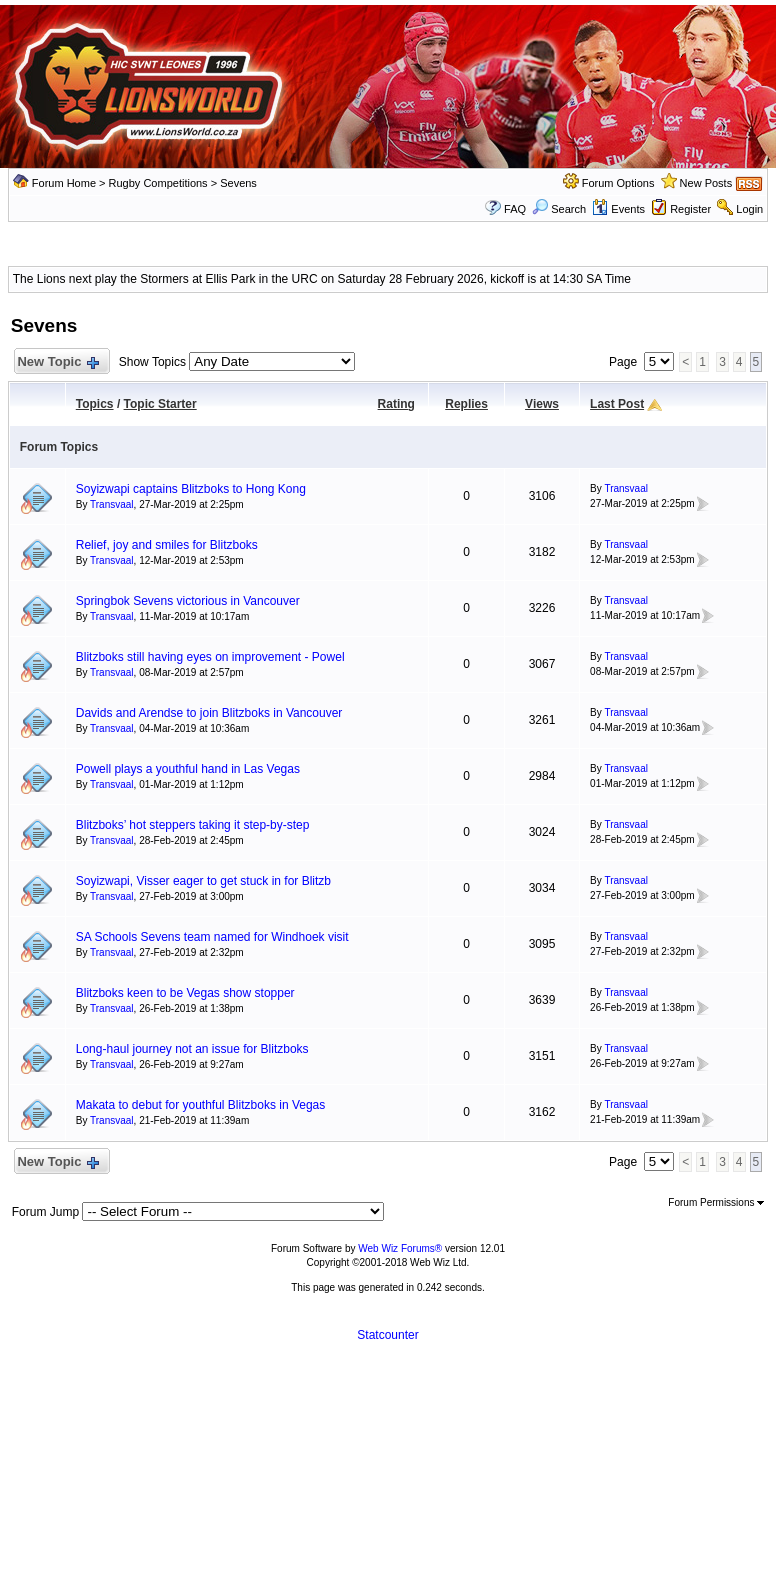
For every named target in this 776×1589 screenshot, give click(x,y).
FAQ (515, 209)
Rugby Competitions (158, 183)
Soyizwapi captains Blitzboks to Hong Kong (191, 489)
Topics (95, 404)
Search (559, 209)
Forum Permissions (716, 1202)
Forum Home (64, 183)
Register (690, 209)
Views (542, 404)
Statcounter (387, 1335)
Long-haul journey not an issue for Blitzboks (192, 1049)
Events (618, 209)
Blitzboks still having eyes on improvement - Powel (210, 657)
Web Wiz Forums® (400, 1248)
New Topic (57, 362)
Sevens (238, 183)
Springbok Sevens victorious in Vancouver (188, 601)
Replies (466, 404)
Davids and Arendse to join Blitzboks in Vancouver (209, 713)
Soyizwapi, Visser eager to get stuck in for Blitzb (203, 881)
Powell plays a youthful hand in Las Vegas (188, 769)
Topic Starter (160, 404)
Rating (396, 404)
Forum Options (618, 183)
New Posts (706, 183)
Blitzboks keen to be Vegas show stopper (185, 993)
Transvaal (112, 504)
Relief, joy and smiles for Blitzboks (167, 545)
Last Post (617, 404)
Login (749, 209)
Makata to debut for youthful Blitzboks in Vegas (200, 1105)
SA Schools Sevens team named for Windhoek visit (212, 937)
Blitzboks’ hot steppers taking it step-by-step (193, 825)
